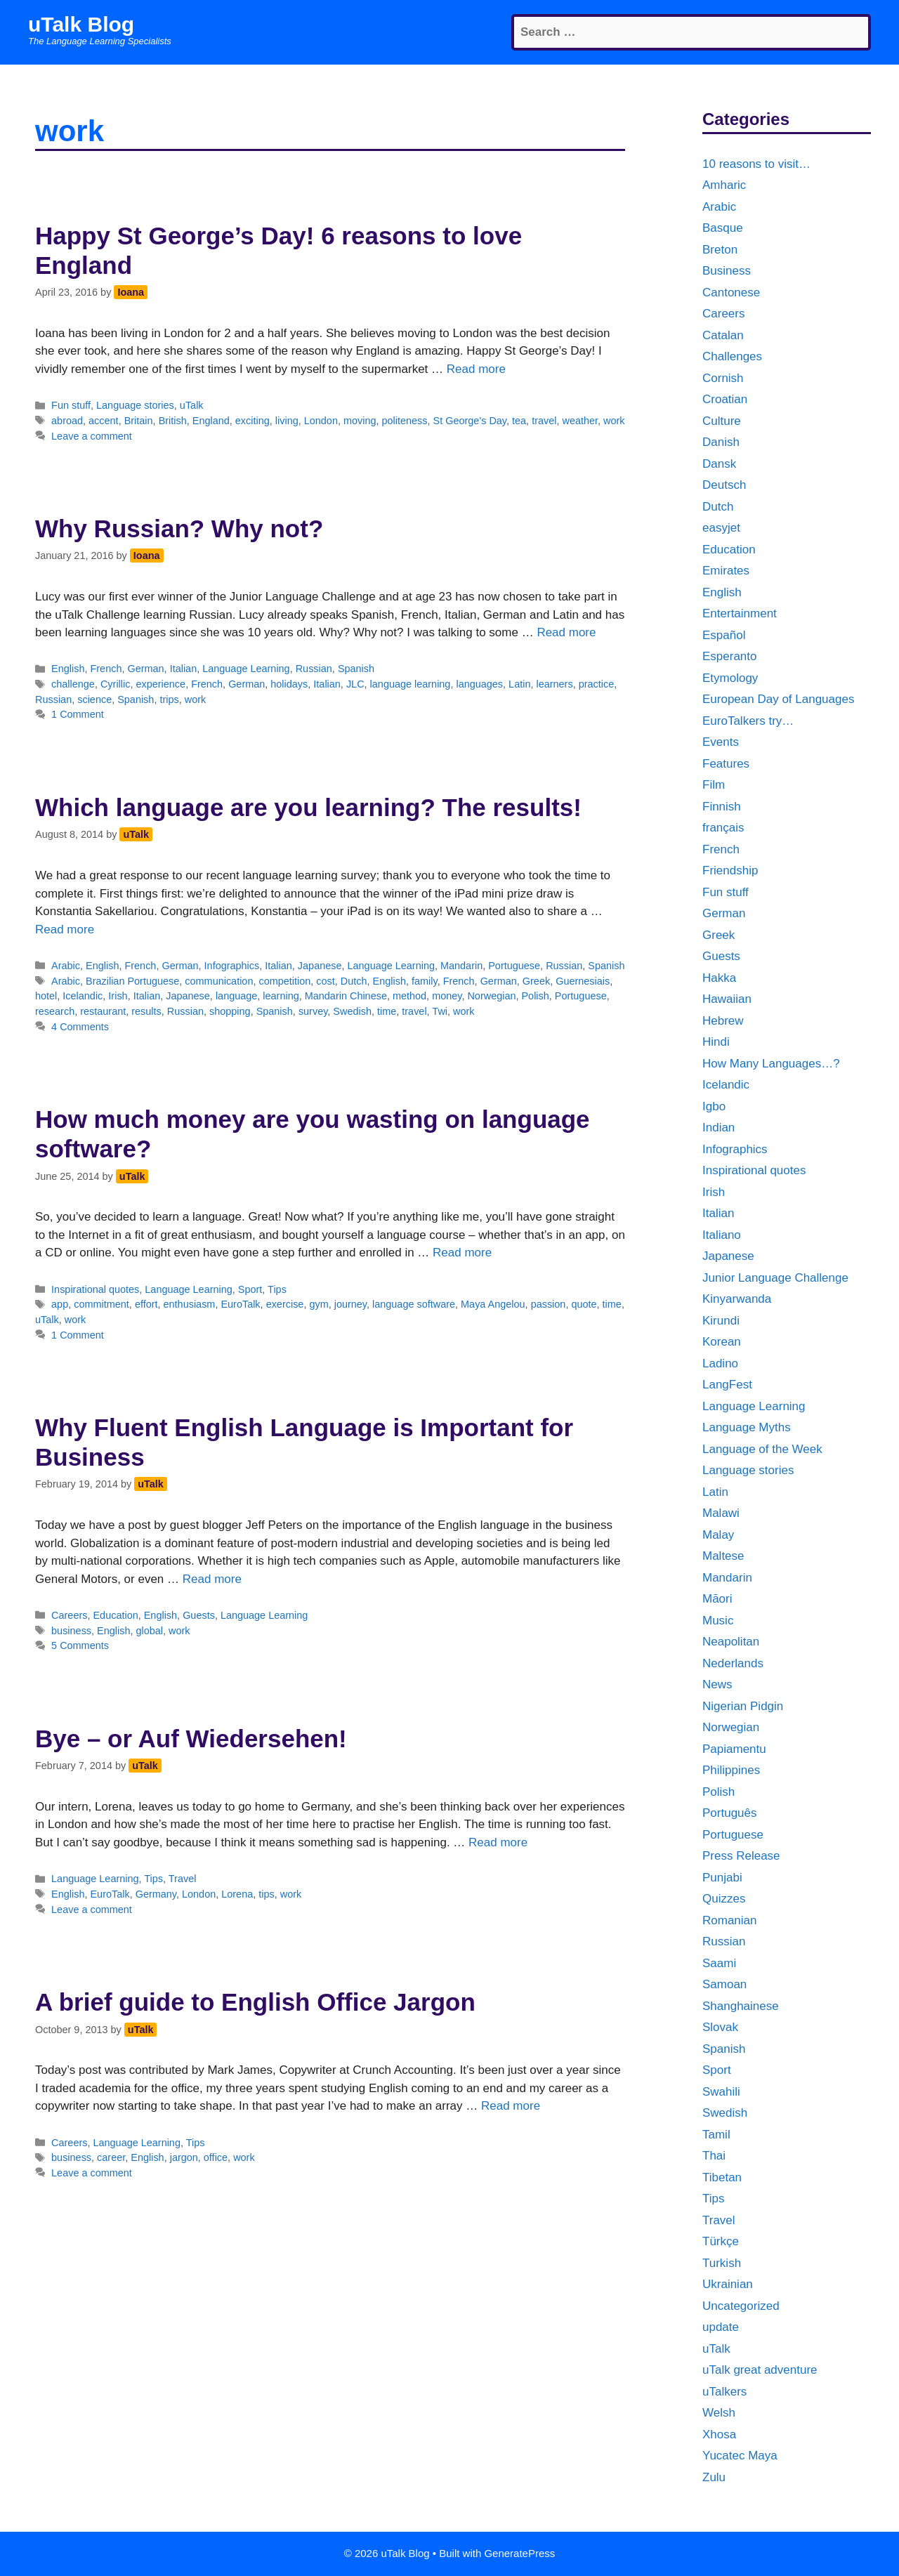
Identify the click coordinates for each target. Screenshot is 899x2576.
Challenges (732, 356)
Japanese (320, 965)
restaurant (103, 1011)
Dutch (354, 981)
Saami (719, 1963)
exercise (285, 1304)
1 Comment (77, 714)
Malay (718, 1535)
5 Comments (80, 1645)
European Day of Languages (778, 699)
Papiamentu (734, 1749)
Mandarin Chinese (346, 995)
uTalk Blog (81, 24)
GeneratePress (519, 2553)
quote (583, 1304)
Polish (535, 995)
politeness (405, 420)
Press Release (741, 1855)
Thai (714, 2155)
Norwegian (491, 995)
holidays (289, 684)
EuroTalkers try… (748, 721)
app (59, 1304)
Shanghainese (740, 2006)
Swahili (721, 2091)
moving (359, 420)
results (146, 1011)
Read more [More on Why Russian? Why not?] (566, 632)
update (720, 2327)
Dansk (719, 464)
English (67, 668)
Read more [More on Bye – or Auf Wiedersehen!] (497, 1842)
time (386, 1011)
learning (280, 995)
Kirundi (721, 1320)
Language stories (135, 405)
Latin (519, 684)
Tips (277, 1289)
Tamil (716, 2134)
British (173, 420)
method (409, 995)
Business (726, 270)
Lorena (237, 1894)
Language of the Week (762, 1449)
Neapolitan (730, 1641)
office (216, 2157)
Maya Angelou (493, 1304)
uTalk (192, 405)
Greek (536, 981)
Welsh (718, 2412)
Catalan (723, 335)
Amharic (724, 185)
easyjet (721, 527)
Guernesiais (583, 981)
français (723, 827)
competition (284, 981)
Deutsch (724, 485)
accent (103, 420)
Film (713, 784)
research (54, 1011)
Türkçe (720, 2241)
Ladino (720, 1363)
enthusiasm (190, 1304)
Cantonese (731, 292)
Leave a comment (91, 436)
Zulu (714, 2477)
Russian (314, 668)
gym (318, 1304)
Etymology (730, 678)
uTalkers (724, 2391)
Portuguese (514, 965)
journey (350, 1304)
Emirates (725, 570)
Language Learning (245, 668)
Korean (721, 1341)
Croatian (724, 399)
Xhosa (719, 2434)
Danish (721, 442)
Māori (717, 1598)
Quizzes (723, 1898)
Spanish (356, 668)
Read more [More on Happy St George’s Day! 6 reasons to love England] (476, 369)
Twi (439, 1011)
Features (725, 763)
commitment (101, 1304)
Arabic (65, 965)
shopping (230, 1011)
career (111, 2157)
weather (580, 420)
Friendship (730, 870)
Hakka (719, 978)
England (211, 420)
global (150, 1630)
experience (160, 684)
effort (146, 1304)
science (94, 699)
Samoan (724, 1984)
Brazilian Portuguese (132, 981)
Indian (718, 1127)
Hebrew (723, 1020)
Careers (69, 1615)
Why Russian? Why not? (179, 528)
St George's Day (469, 420)
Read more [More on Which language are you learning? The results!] (64, 929)
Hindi (716, 1042)
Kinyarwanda (736, 1299)
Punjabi (722, 1877)
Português (729, 1813)
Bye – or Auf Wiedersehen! (191, 1738)
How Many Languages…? (771, 1063)
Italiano (721, 1235)
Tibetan (722, 2177)
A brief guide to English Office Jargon (255, 2002)
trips (168, 699)
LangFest (727, 1384)
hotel (46, 995)
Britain (138, 420)
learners (554, 684)
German (145, 668)
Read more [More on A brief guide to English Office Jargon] (510, 2105)
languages (479, 684)
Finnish (721, 806)
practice (597, 684)
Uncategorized (741, 2306)
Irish (117, 995)
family (425, 981)
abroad (67, 420)
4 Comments (80, 1026)
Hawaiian (727, 999)
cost (325, 981)
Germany (156, 1894)
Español (723, 635)
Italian (183, 668)
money (446, 995)
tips (266, 1894)
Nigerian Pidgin (742, 1706)
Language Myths (746, 1427)
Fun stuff (71, 405)
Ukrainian (727, 2284)
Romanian (729, 1920)
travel (544, 420)
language (236, 995)
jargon (184, 2157)
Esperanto (729, 656)
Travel (183, 1878)
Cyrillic (115, 684)
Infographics (232, 965)
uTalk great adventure (760, 2370)
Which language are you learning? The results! (308, 807)
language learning (410, 684)
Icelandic (83, 995)
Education (115, 1615)
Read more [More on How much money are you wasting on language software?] (462, 1252)
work (613, 420)
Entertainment (739, 613)
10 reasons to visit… (756, 164)
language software (413, 1304)
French (106, 668)
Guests (199, 1615)
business (71, 1630)
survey (312, 1011)
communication (219, 981)
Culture (721, 421)
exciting (252, 420)
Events (720, 742)
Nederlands (732, 1663)
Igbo (714, 1106)
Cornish (723, 378)
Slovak (720, 2027)
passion (548, 1304)
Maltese (723, 1556)
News (717, 1684)
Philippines (731, 1770)
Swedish (352, 1011)
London (321, 420)
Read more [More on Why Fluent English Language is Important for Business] (212, 1579)
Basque (722, 228)
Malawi (721, 1513)
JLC (355, 684)
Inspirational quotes (95, 1289)
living (286, 420)
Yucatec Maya (739, 2455)
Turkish (721, 2263)
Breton (719, 249)
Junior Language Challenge (775, 1277)
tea (519, 420)
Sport (250, 1289)
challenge (73, 684)
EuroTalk (240, 1304)
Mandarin (461, 965)
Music (717, 1620)
